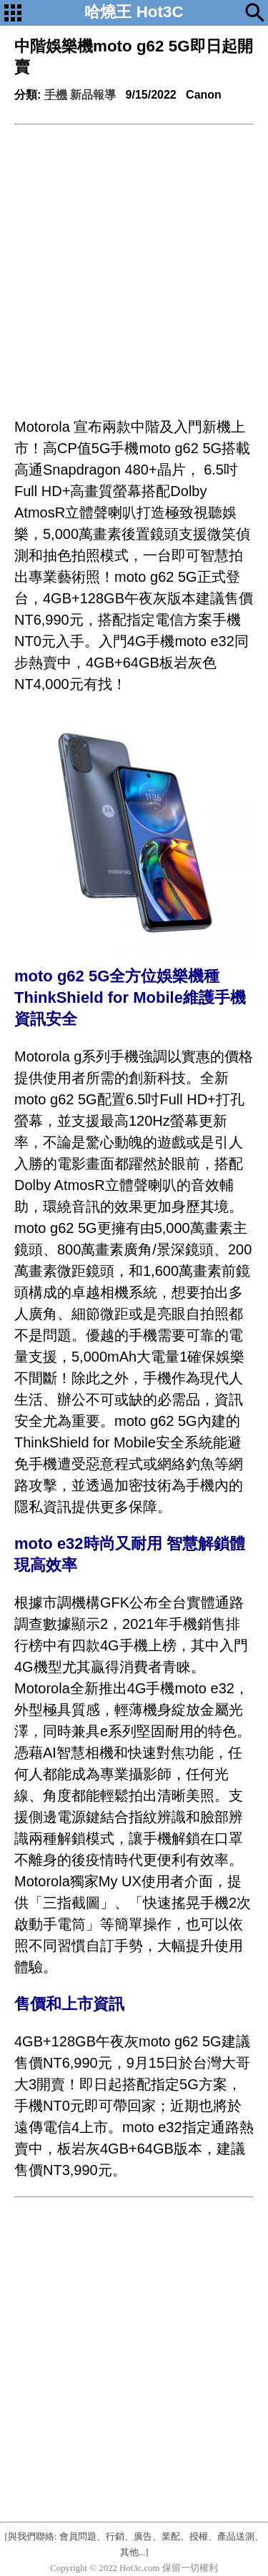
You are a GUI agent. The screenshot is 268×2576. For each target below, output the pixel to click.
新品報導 (93, 95)
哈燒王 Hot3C (133, 12)
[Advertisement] (134, 266)
